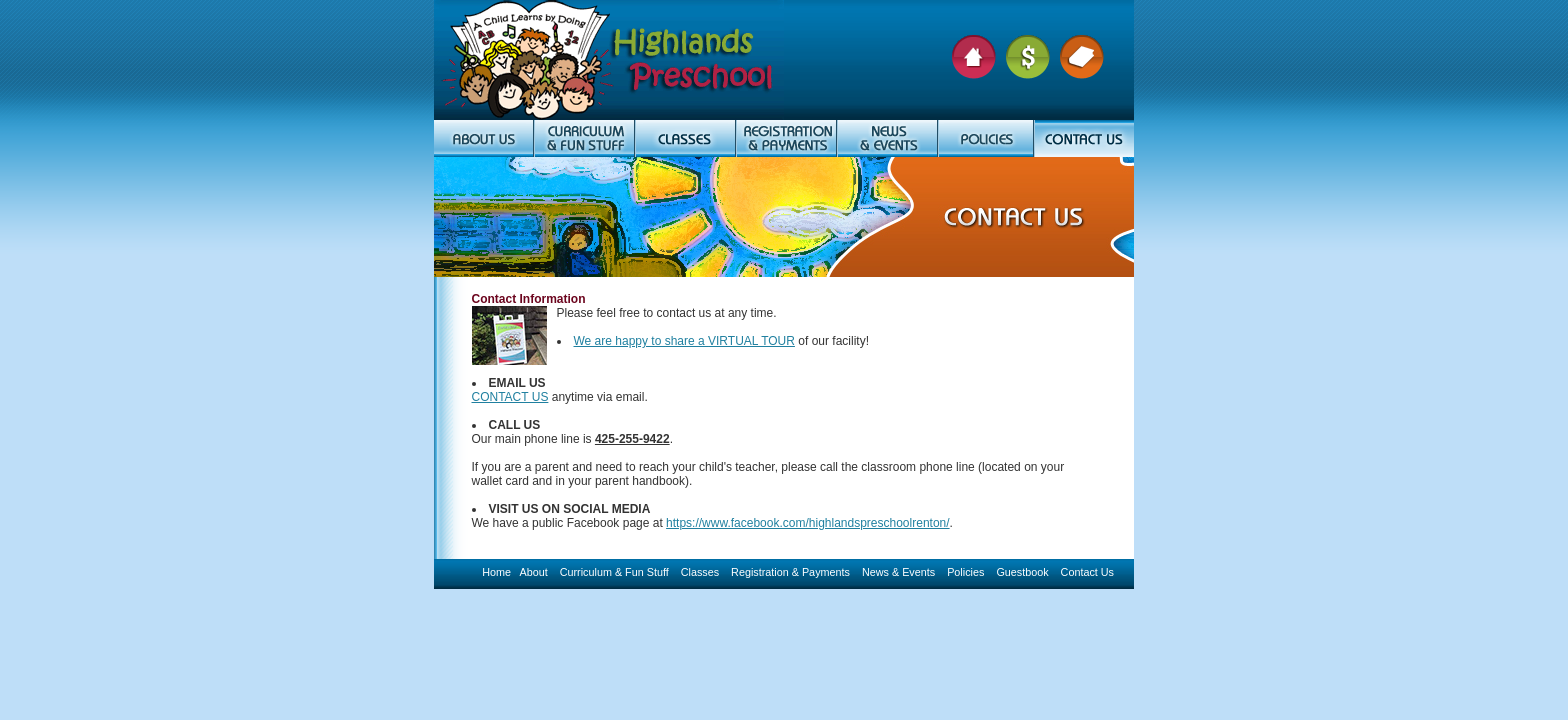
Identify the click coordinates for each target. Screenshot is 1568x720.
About (533, 572)
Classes (700, 572)
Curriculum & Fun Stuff (614, 572)
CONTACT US (510, 397)
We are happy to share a (641, 341)
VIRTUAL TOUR (751, 341)
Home (496, 572)
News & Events (898, 572)
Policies (965, 572)
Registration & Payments (790, 572)
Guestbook (1022, 572)
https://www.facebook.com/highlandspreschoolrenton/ (808, 523)
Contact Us (1087, 572)
